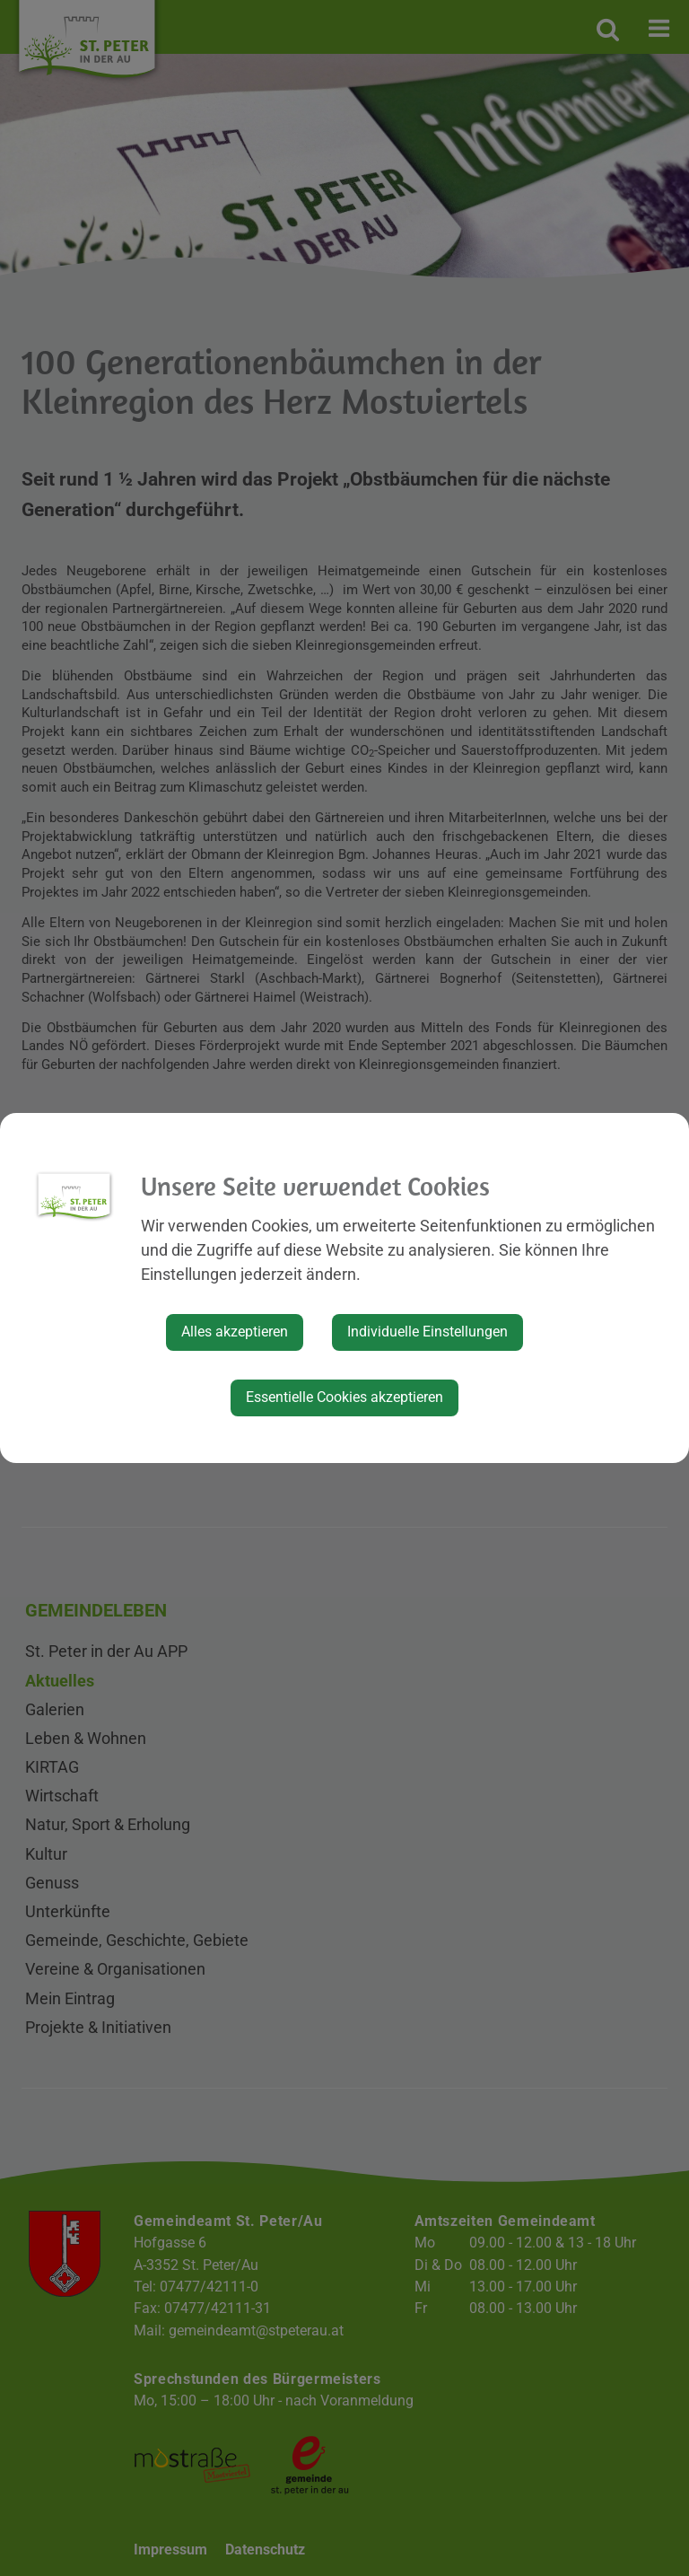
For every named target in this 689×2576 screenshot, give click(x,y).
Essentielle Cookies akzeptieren (344, 1397)
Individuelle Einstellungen (427, 1331)
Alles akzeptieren (234, 1331)
